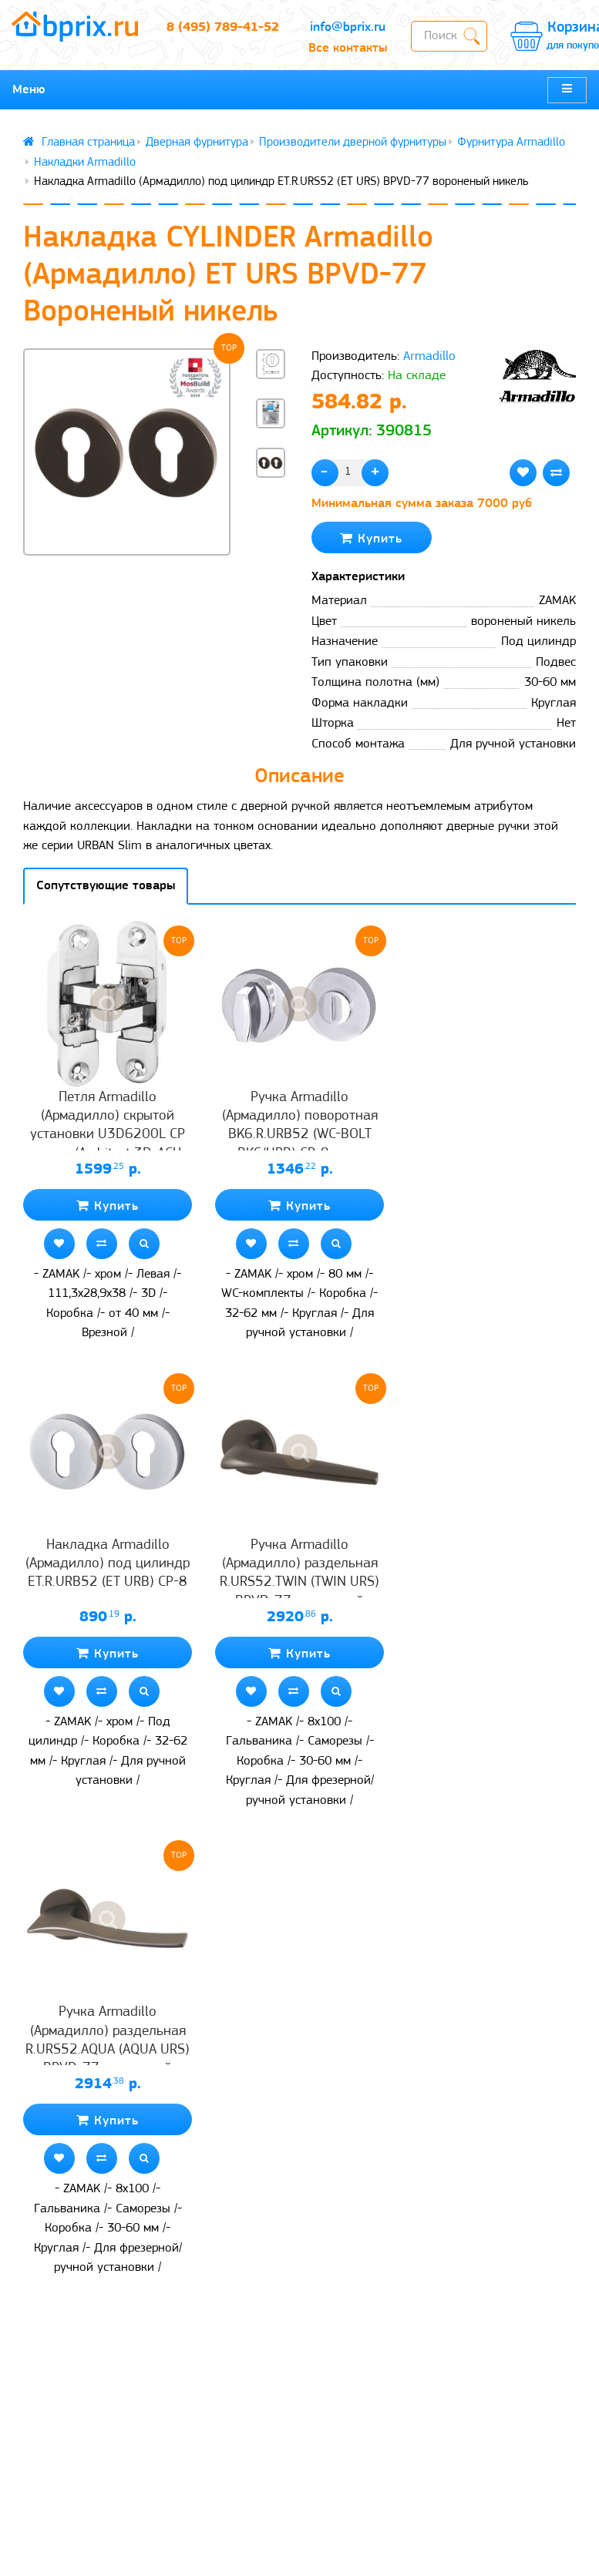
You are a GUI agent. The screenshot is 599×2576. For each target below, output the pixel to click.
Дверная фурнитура (197, 142)
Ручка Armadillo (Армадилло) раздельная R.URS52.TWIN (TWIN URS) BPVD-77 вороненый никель (299, 1582)
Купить (371, 538)
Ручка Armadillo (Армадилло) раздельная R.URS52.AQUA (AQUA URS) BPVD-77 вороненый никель (107, 2049)
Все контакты (347, 48)
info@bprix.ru (347, 27)
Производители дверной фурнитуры (352, 142)
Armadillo (429, 356)
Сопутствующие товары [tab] (105, 885)
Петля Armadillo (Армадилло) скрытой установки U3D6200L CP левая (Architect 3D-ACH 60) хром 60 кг (107, 1135)
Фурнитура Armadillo (511, 142)
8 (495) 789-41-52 (223, 27)
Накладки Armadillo (85, 162)
